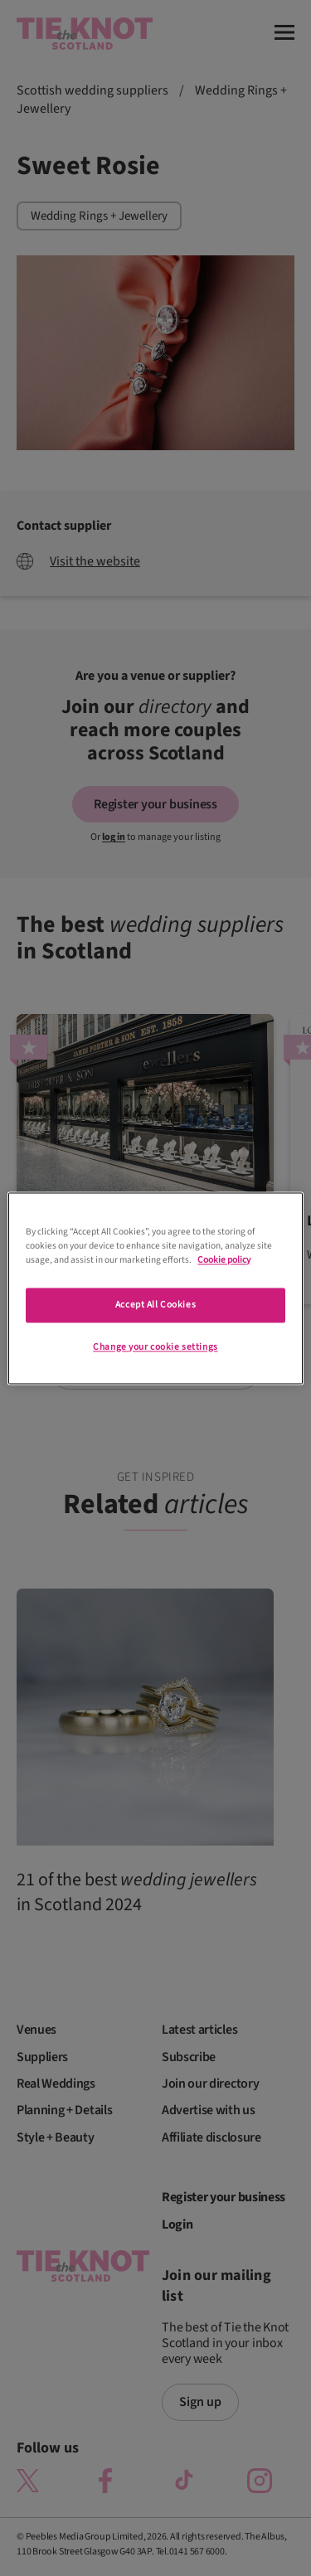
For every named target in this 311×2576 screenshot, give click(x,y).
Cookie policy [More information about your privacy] (223, 1260)
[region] (155, 1288)
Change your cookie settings (155, 1347)
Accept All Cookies (155, 1305)
